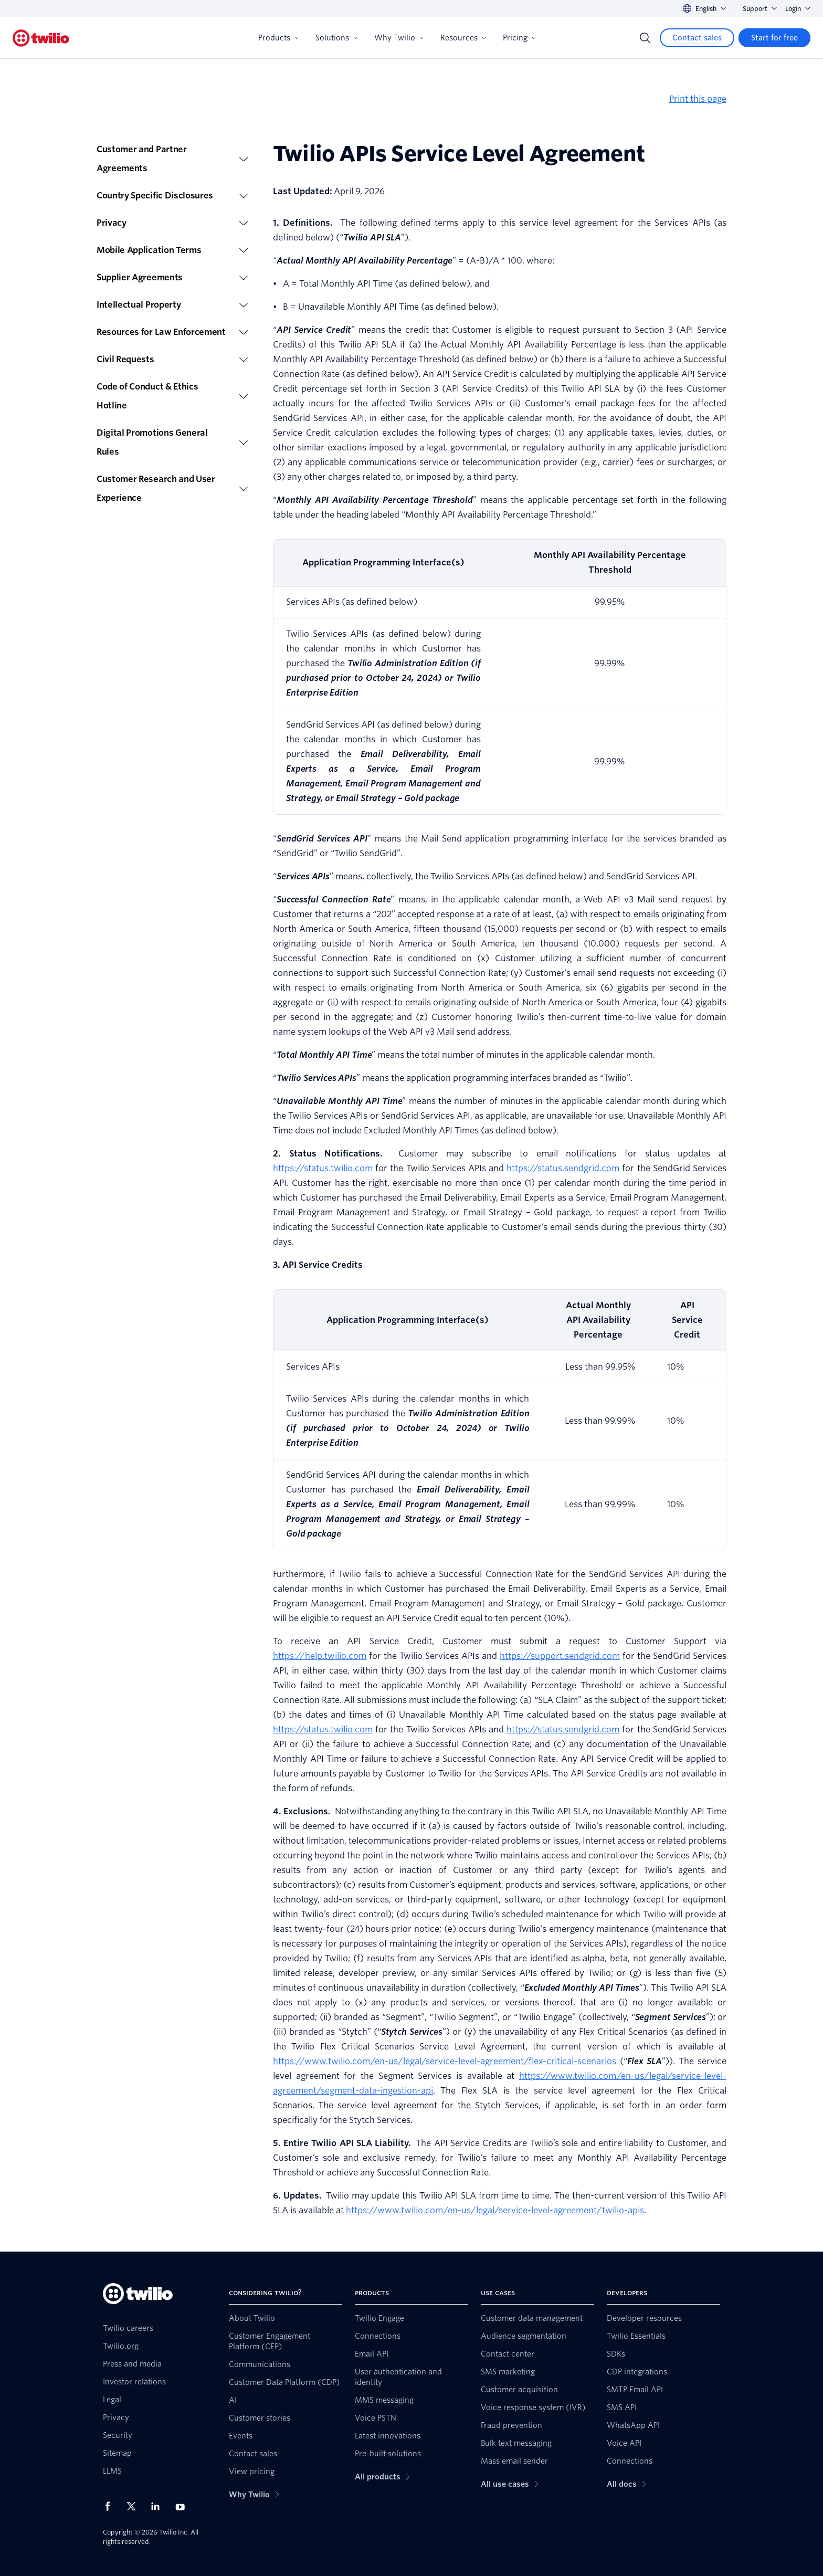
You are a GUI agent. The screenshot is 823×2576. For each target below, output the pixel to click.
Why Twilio (399, 38)
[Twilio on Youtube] (183, 2506)
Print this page (697, 99)
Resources (463, 38)
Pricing (519, 38)
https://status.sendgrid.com (563, 1168)
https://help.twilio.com (319, 1656)
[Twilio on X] (135, 2506)
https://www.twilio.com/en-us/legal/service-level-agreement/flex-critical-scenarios (444, 2061)
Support (760, 9)
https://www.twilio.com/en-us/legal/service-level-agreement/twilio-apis (495, 2210)
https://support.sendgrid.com (560, 1656)
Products (278, 38)
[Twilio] (41, 38)
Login (797, 9)
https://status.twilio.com (323, 1168)
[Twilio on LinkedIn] (159, 2506)
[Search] (645, 37)
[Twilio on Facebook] (111, 2506)
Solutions (336, 38)
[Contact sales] (697, 37)
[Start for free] (774, 37)
